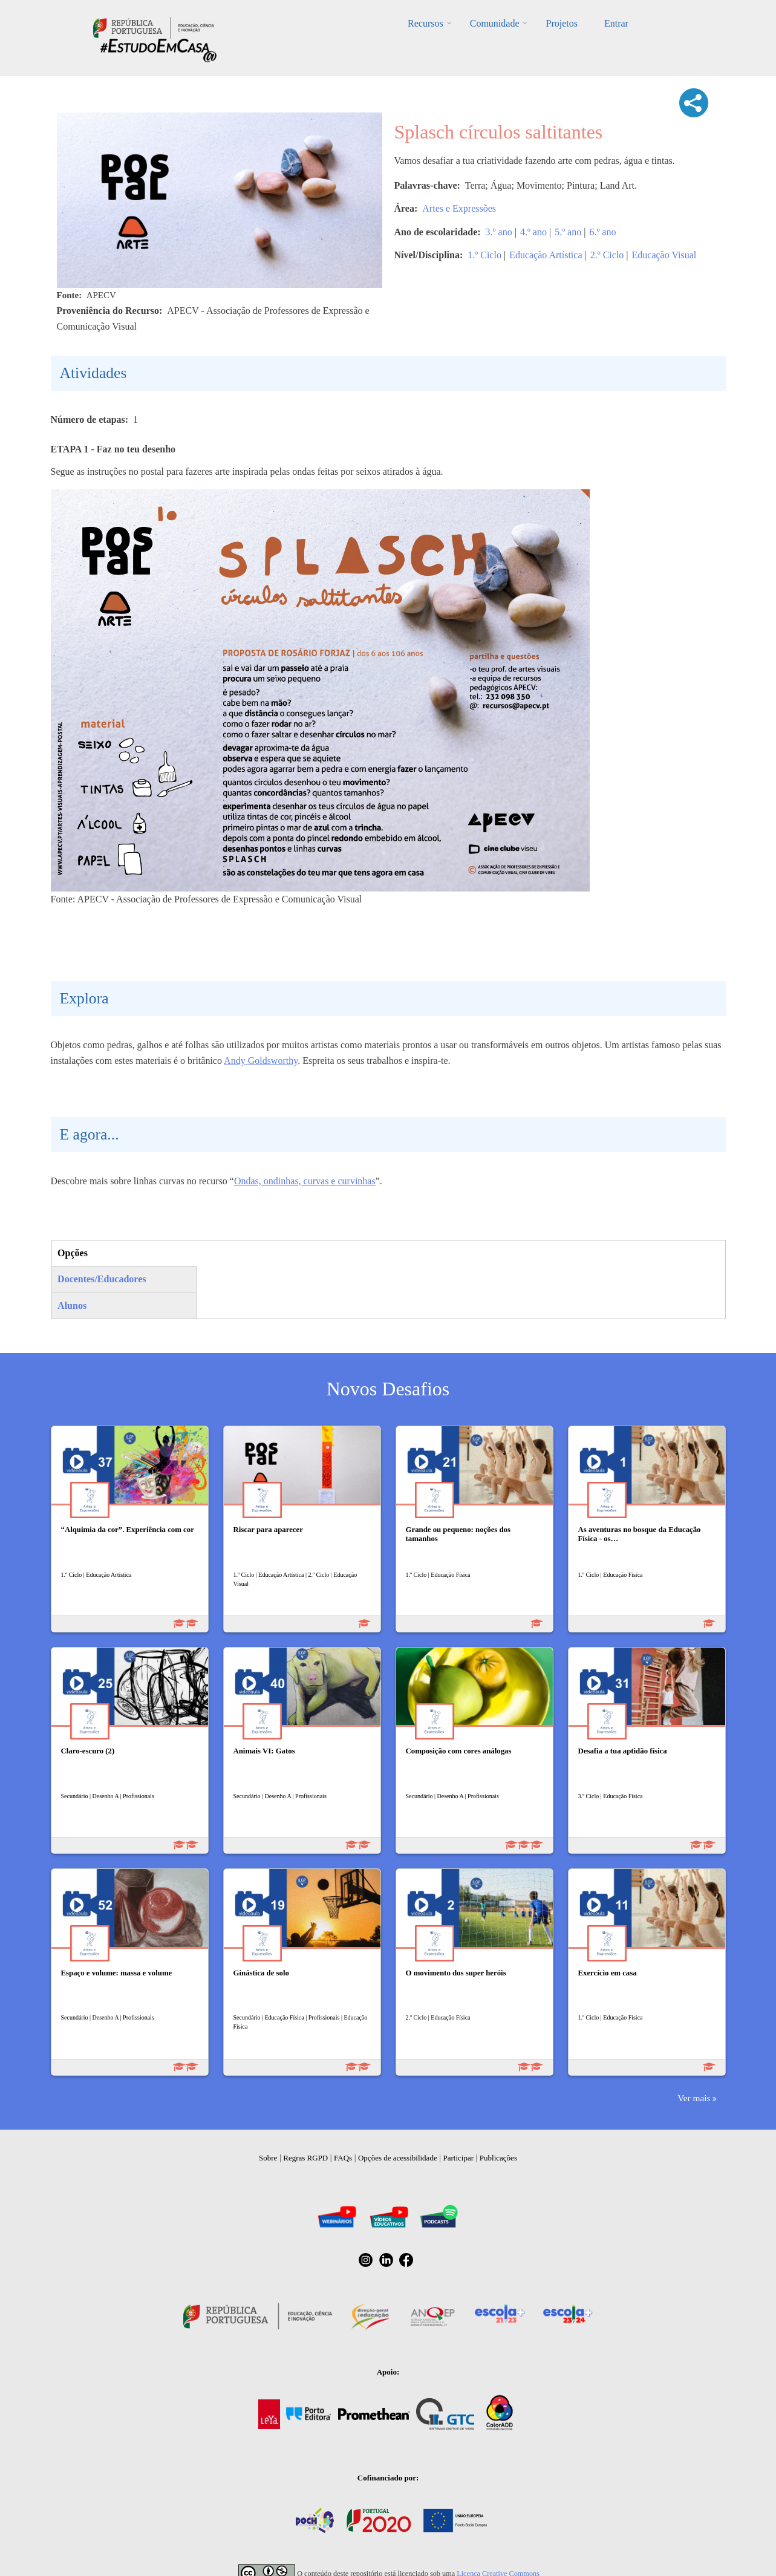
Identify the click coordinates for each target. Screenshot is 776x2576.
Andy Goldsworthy (261, 1060)
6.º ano (602, 232)
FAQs (343, 2157)
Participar (458, 2157)
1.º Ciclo (484, 255)
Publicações (498, 2157)
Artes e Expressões (459, 208)
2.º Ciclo (607, 255)
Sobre (268, 2157)
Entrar (616, 23)
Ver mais (693, 2098)
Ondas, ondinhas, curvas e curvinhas (305, 1181)
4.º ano (533, 232)
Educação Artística (545, 255)
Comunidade (495, 23)
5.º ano (568, 232)
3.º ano (499, 232)
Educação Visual (664, 255)
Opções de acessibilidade (397, 2157)
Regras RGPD (305, 2157)
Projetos (561, 23)
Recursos (425, 23)
